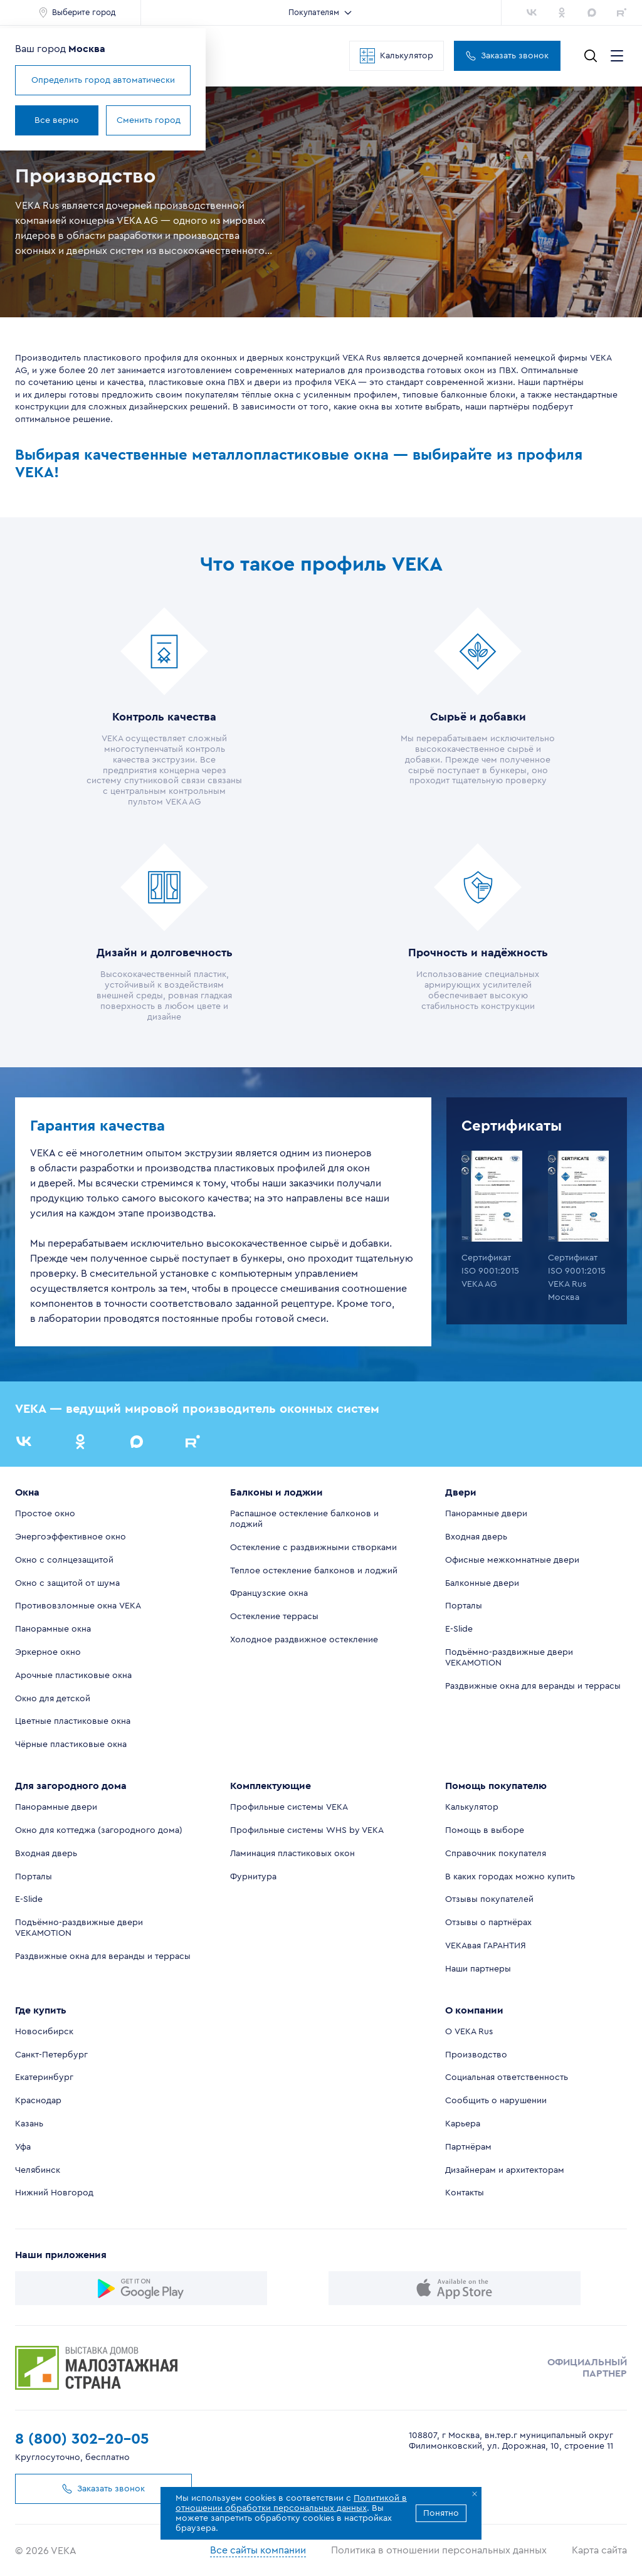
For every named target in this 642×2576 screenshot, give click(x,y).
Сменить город (149, 120)
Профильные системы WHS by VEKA (307, 1830)
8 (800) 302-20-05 (82, 2439)
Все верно (56, 120)
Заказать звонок (507, 56)
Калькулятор (396, 55)
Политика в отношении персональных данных (439, 2550)
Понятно (441, 2513)
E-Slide (459, 1629)
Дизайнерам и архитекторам (504, 2170)
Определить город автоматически (103, 80)
